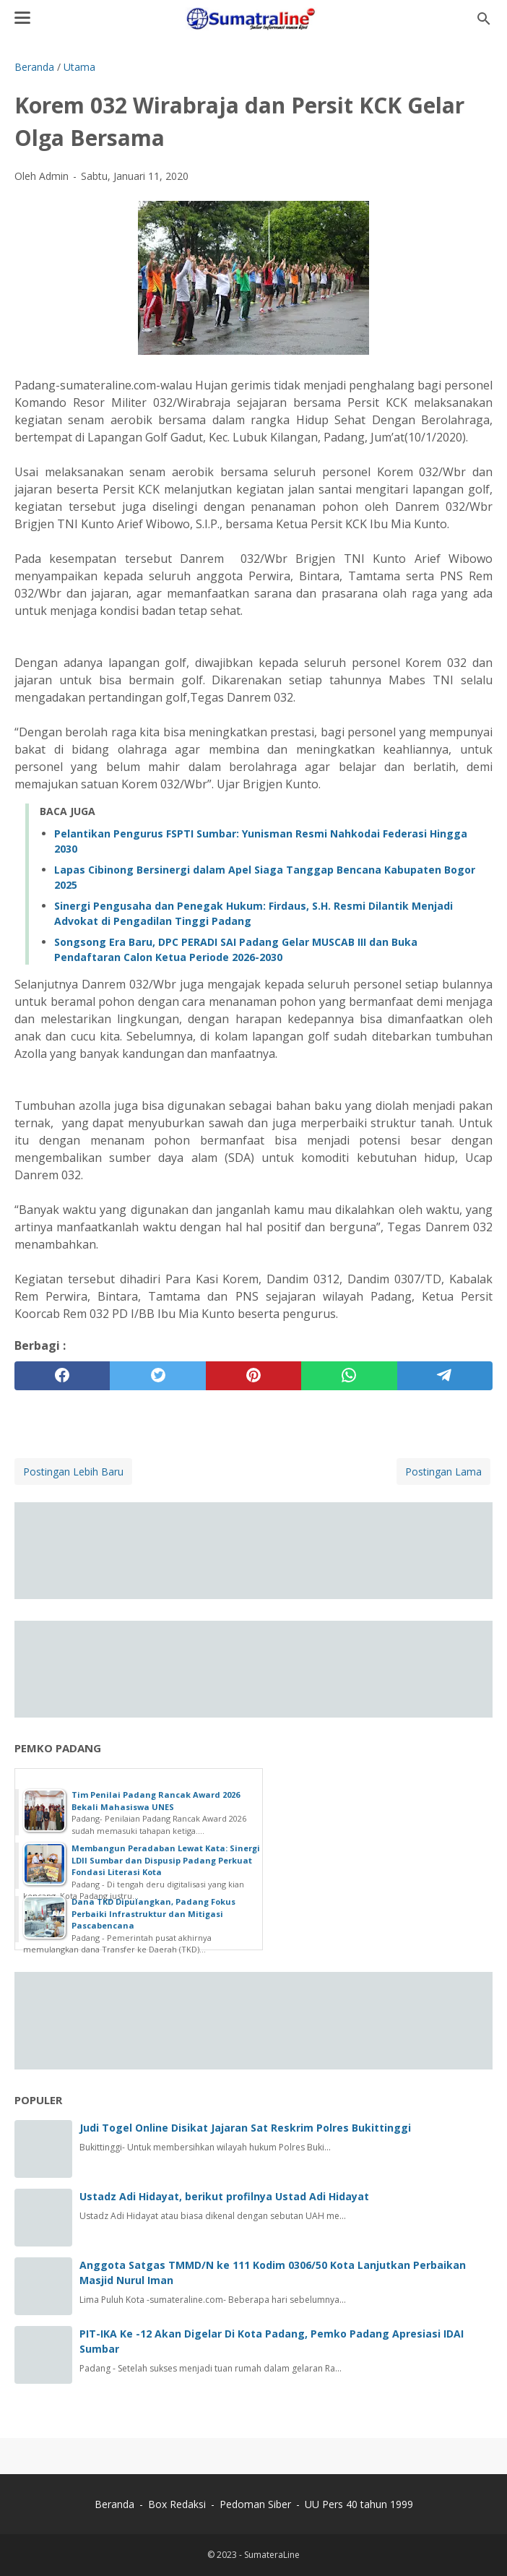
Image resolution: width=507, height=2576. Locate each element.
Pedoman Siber (255, 2504)
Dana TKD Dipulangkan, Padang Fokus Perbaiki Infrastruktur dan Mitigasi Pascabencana (153, 1913)
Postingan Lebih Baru (73, 1471)
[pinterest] (253, 1375)
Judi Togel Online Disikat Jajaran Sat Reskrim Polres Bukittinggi (245, 2128)
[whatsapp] (348, 1375)
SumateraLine (272, 2555)
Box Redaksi (178, 2504)
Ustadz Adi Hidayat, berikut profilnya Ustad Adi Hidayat (224, 2196)
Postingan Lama (443, 1471)
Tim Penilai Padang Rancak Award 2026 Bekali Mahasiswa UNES (156, 1800)
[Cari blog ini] (484, 18)
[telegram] (445, 1375)
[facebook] (62, 1375)
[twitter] (157, 1375)
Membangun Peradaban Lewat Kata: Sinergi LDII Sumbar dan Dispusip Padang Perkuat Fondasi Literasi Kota (166, 1860)
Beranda (114, 2504)
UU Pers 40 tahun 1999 (359, 2504)
